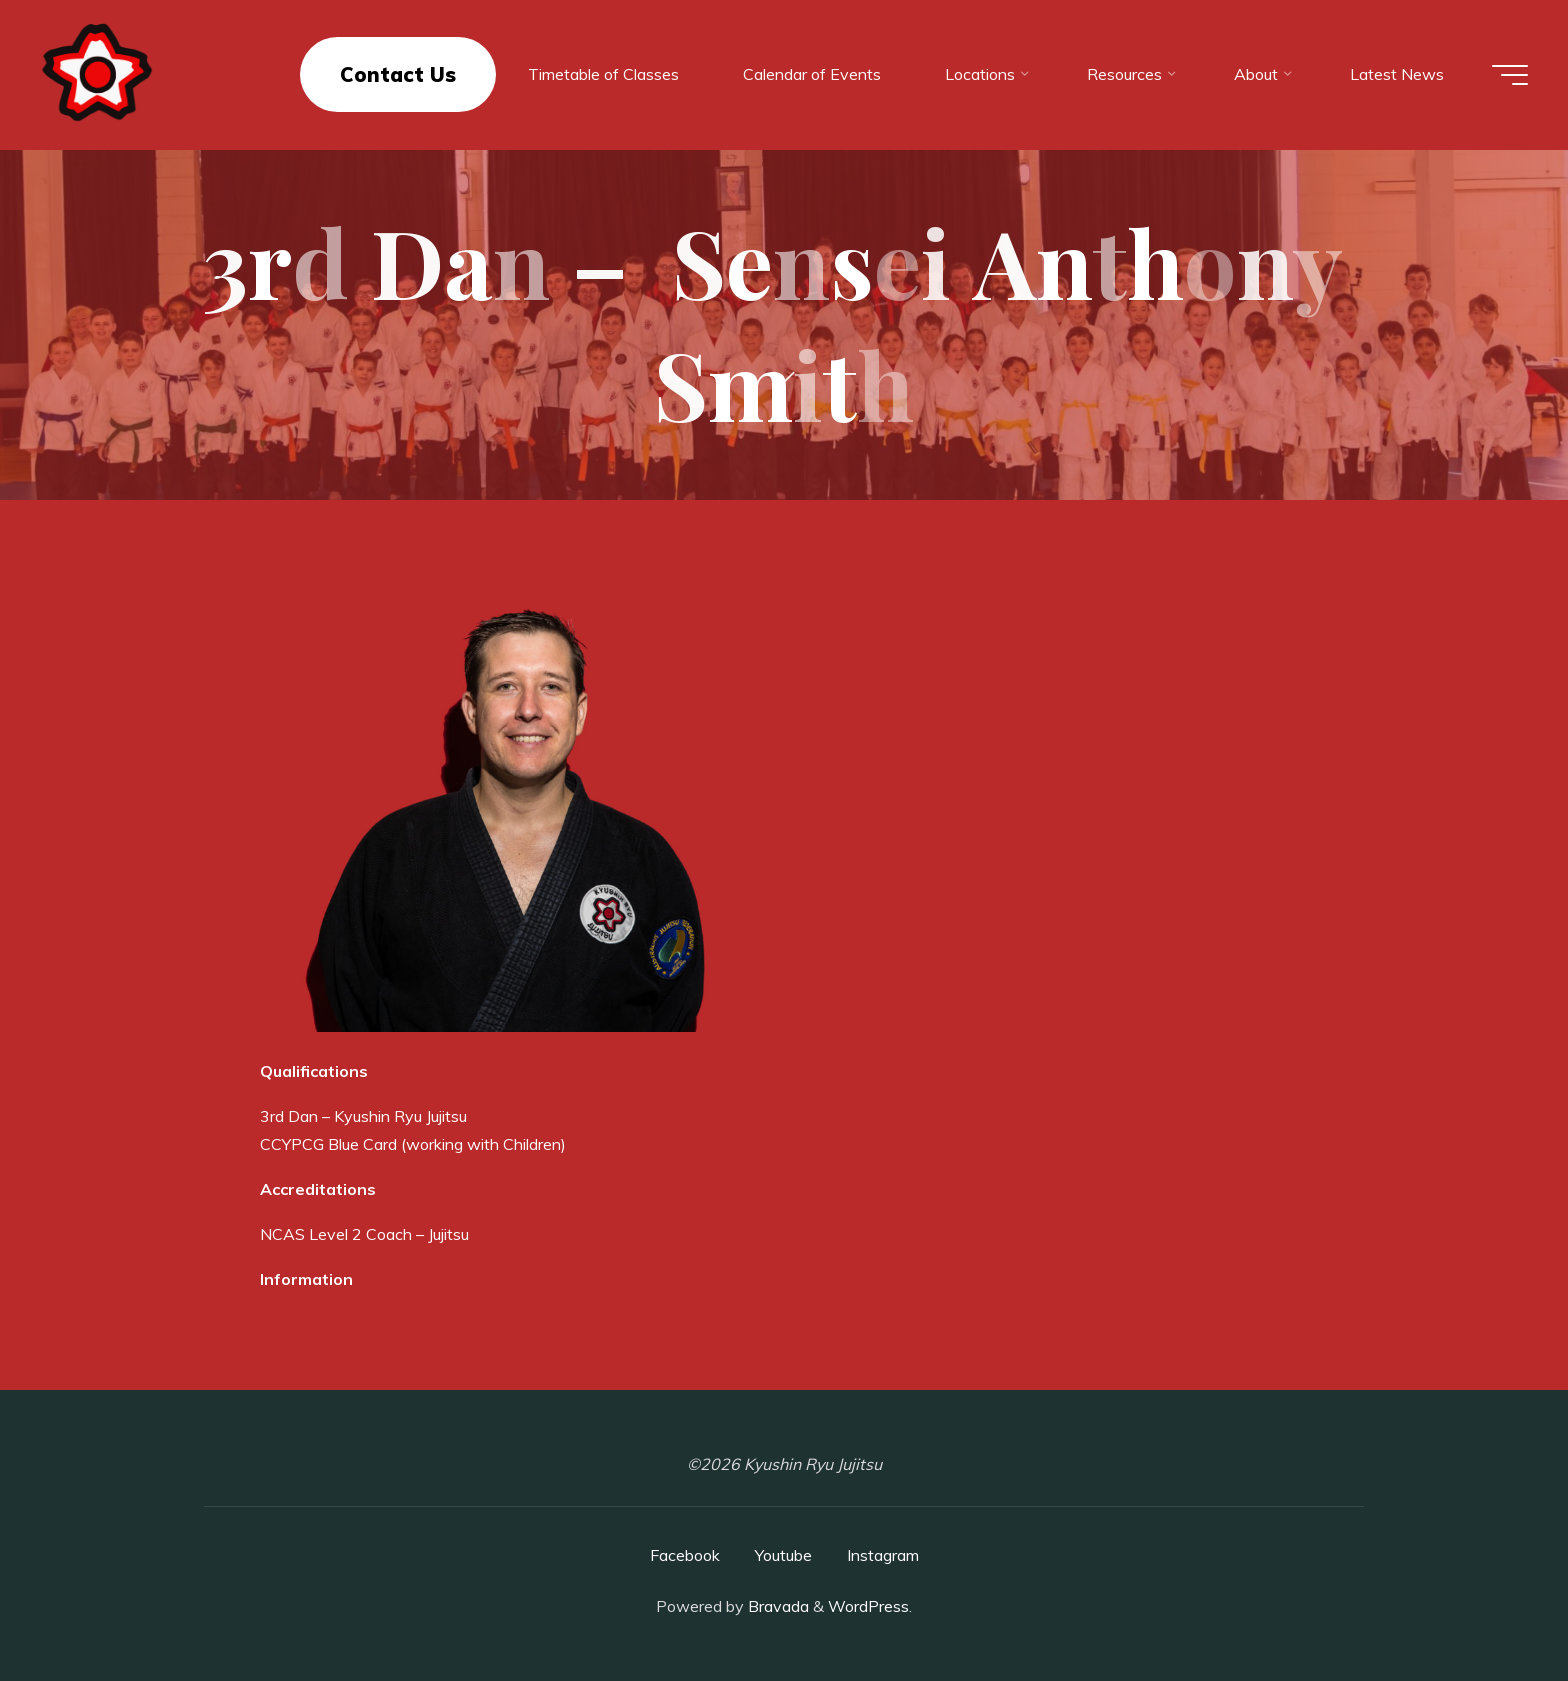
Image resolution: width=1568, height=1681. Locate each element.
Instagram (883, 1555)
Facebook (685, 1555)
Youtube (783, 1555)
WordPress (868, 1606)
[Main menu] (1510, 75)
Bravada (776, 1606)
